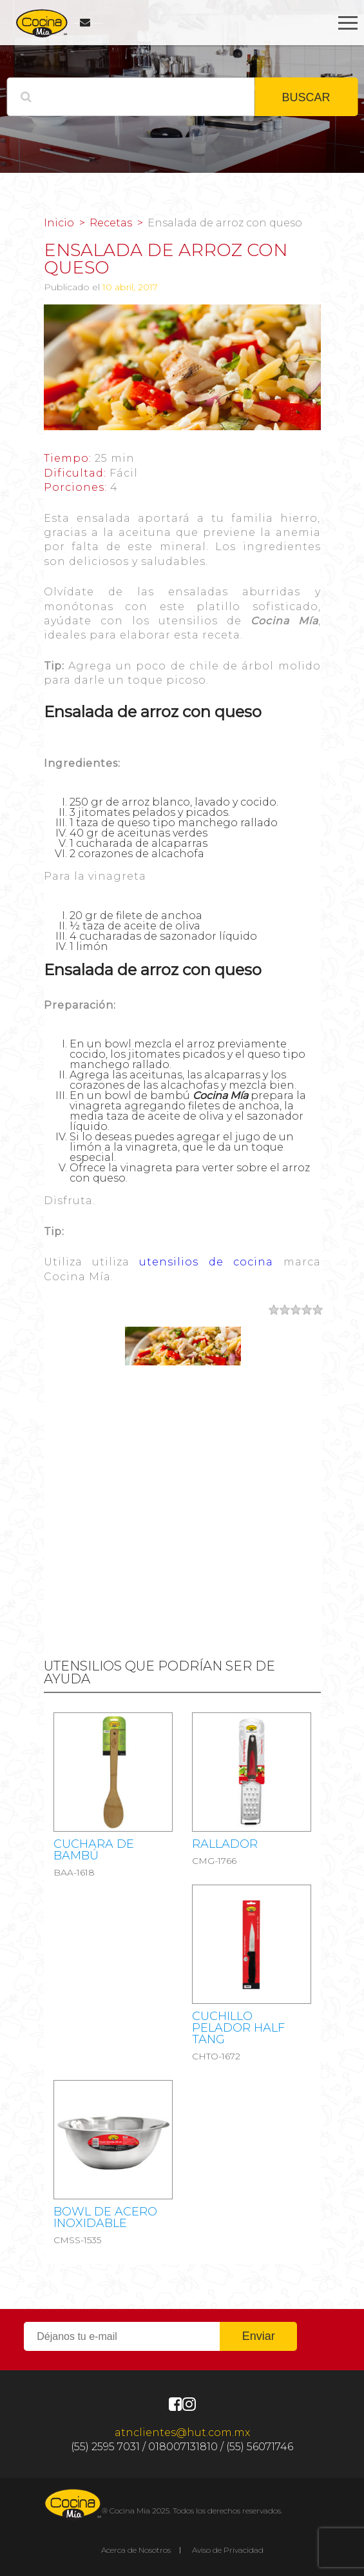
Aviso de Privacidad (227, 2550)
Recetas (111, 223)
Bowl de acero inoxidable (105, 2217)
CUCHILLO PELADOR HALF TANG (238, 2027)
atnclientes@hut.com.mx (182, 2432)
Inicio (59, 223)
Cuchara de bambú (93, 1849)
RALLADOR (225, 1844)
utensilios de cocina (206, 1262)
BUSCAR (306, 97)
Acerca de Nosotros (136, 2550)
